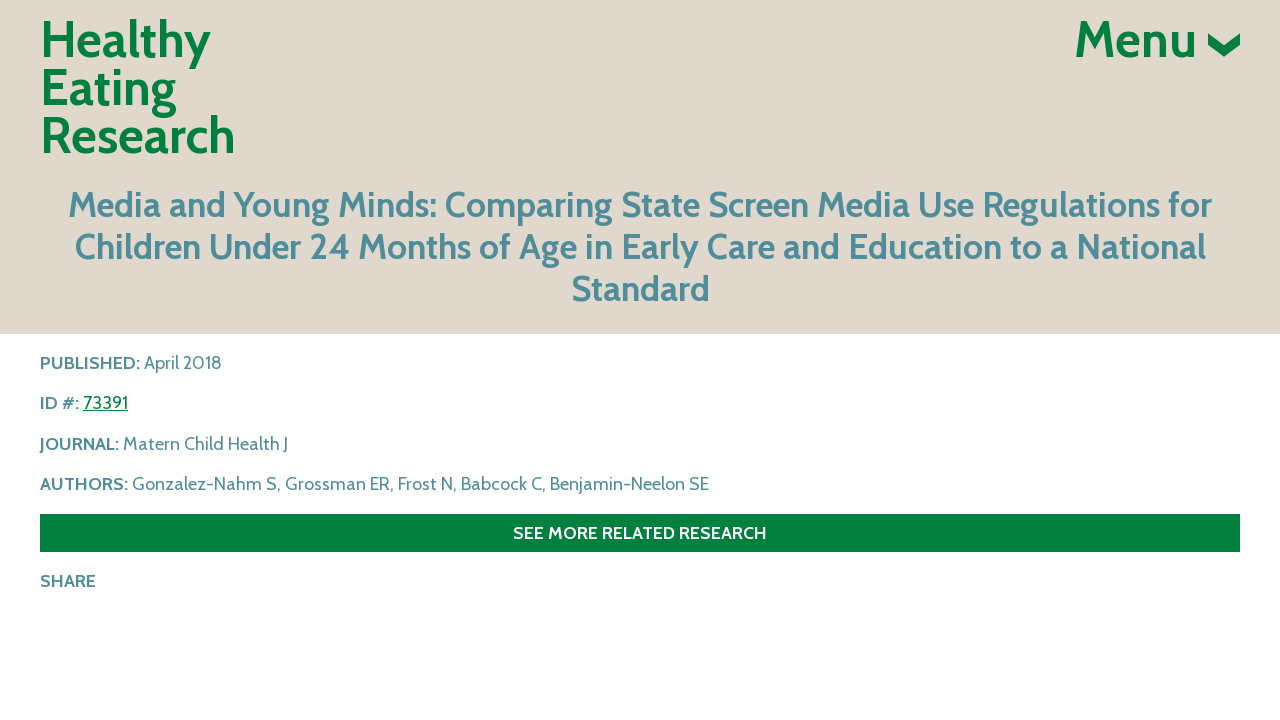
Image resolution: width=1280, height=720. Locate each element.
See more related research (640, 532)
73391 (105, 403)
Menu (1157, 40)
